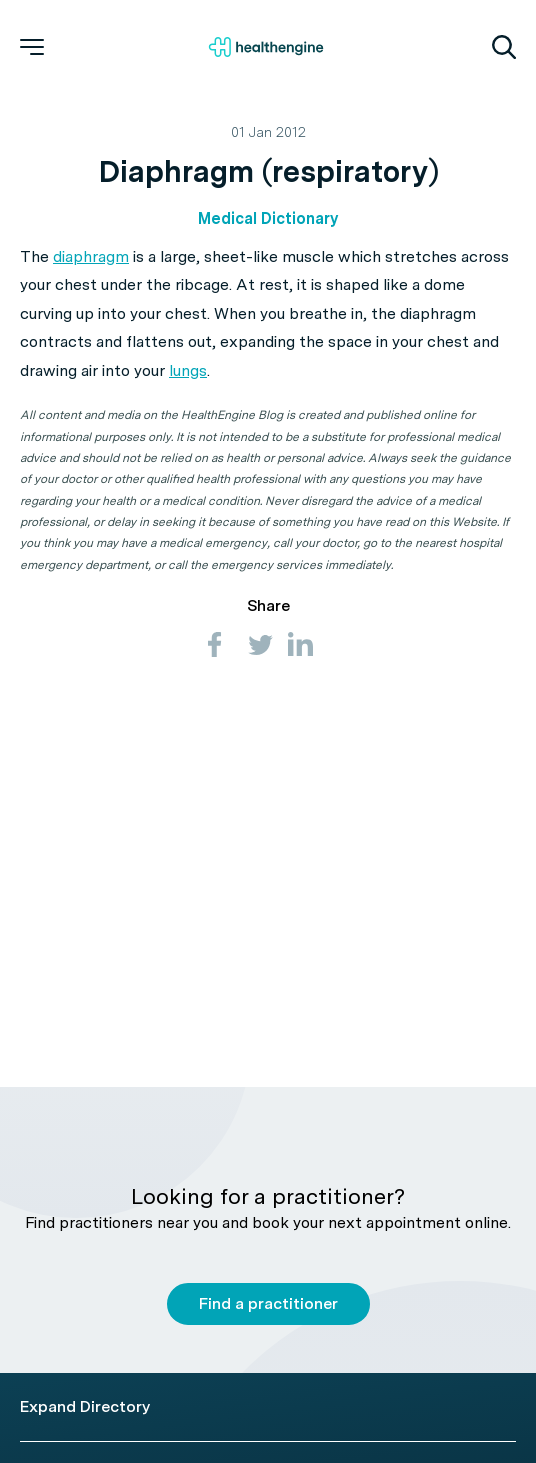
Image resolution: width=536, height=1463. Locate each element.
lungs (188, 370)
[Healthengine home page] (266, 47)
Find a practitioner (268, 1303)
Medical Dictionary (268, 218)
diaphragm (91, 256)
